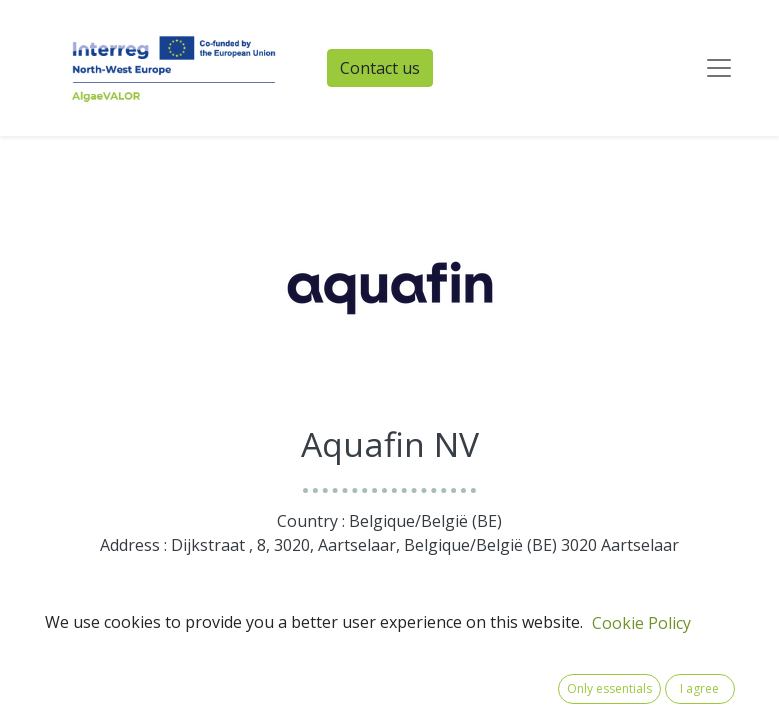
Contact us (380, 68)
